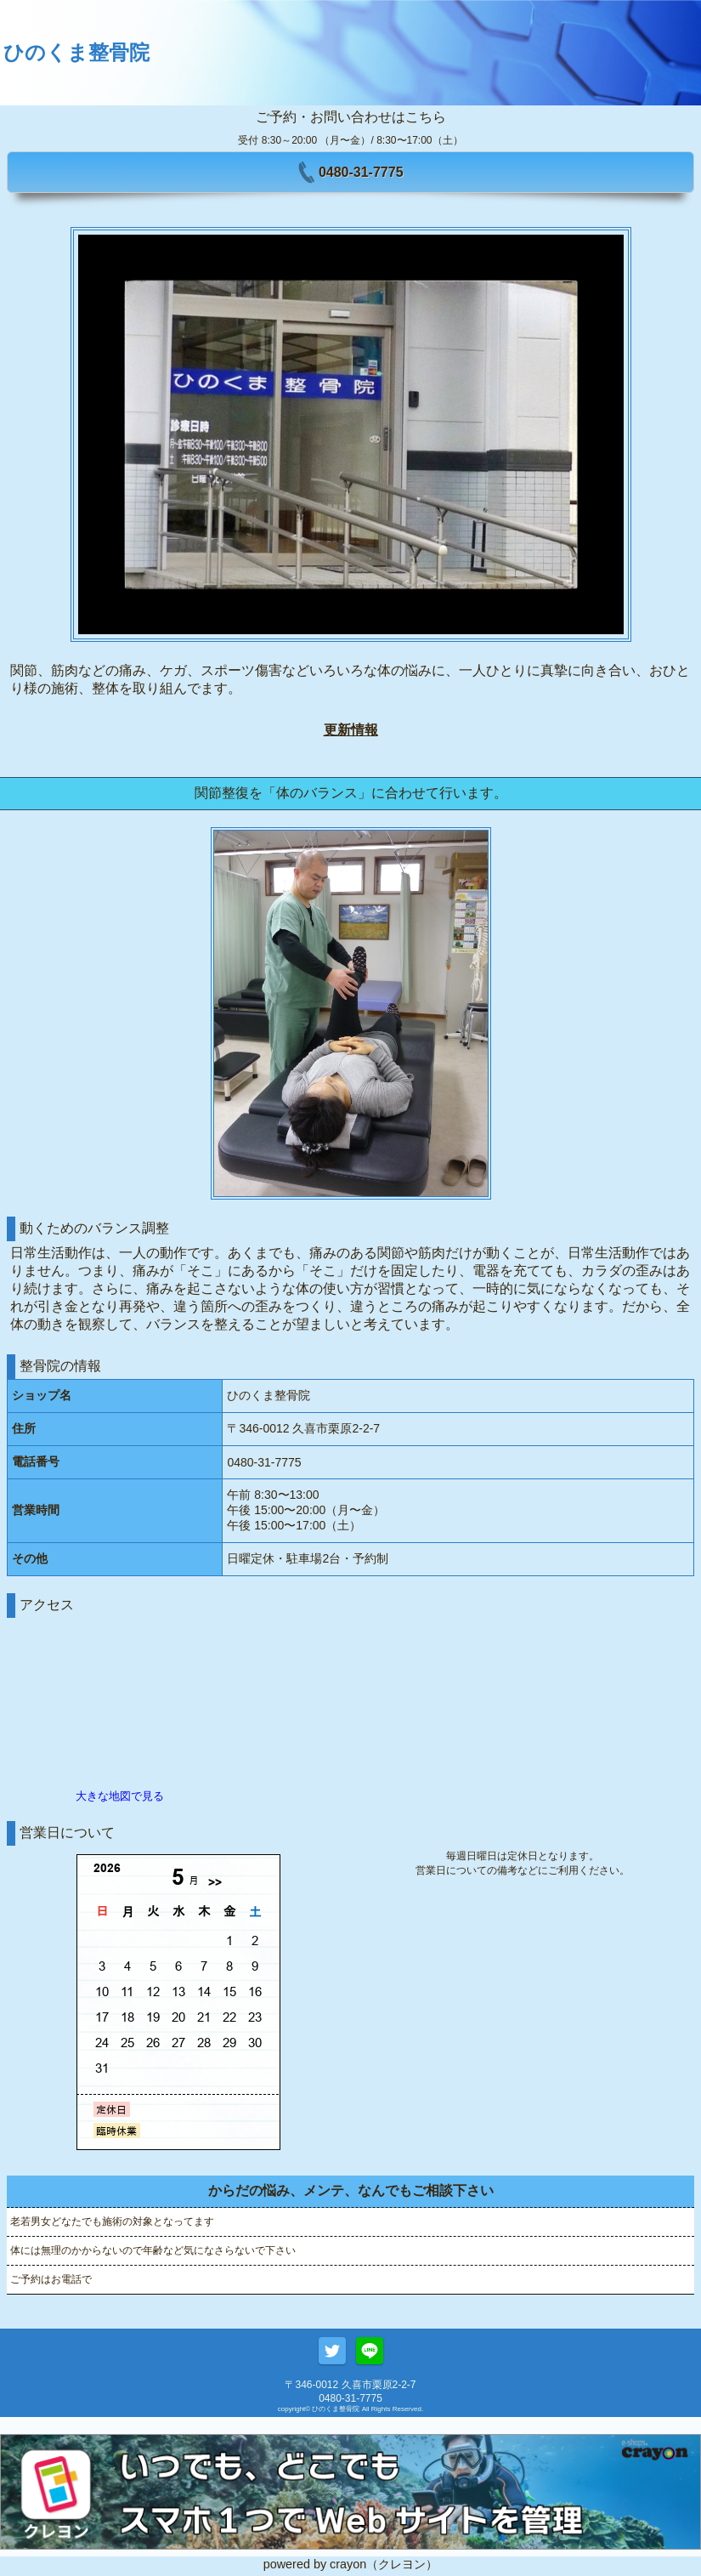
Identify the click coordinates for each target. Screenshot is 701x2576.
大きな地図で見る (120, 1796)
